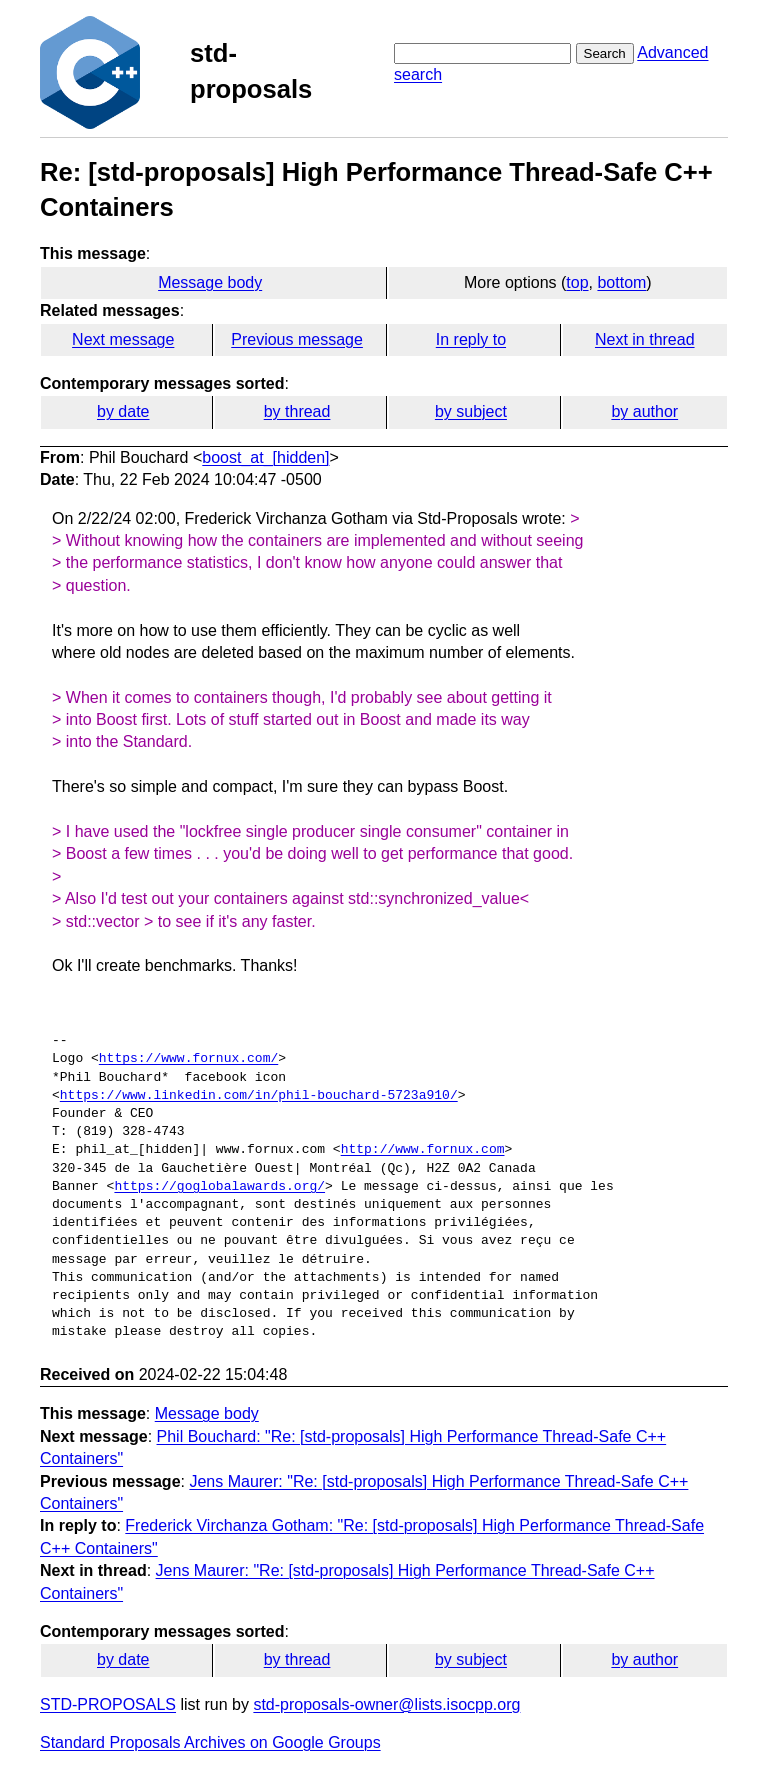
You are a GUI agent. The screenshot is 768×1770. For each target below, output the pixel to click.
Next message (123, 339)
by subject (471, 411)
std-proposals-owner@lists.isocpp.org (386, 1704)
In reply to (471, 339)
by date (123, 411)
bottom (621, 282)
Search (605, 53)
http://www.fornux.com (423, 1150)
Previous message (297, 339)
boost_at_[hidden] (265, 457)
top (577, 282)
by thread (297, 411)
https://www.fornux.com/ (188, 1059)
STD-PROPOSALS (108, 1704)
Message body (210, 282)
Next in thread (645, 339)
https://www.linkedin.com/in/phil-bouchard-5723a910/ (259, 1096)
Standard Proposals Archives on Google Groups (210, 1742)
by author (644, 411)
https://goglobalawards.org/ (219, 1187)
